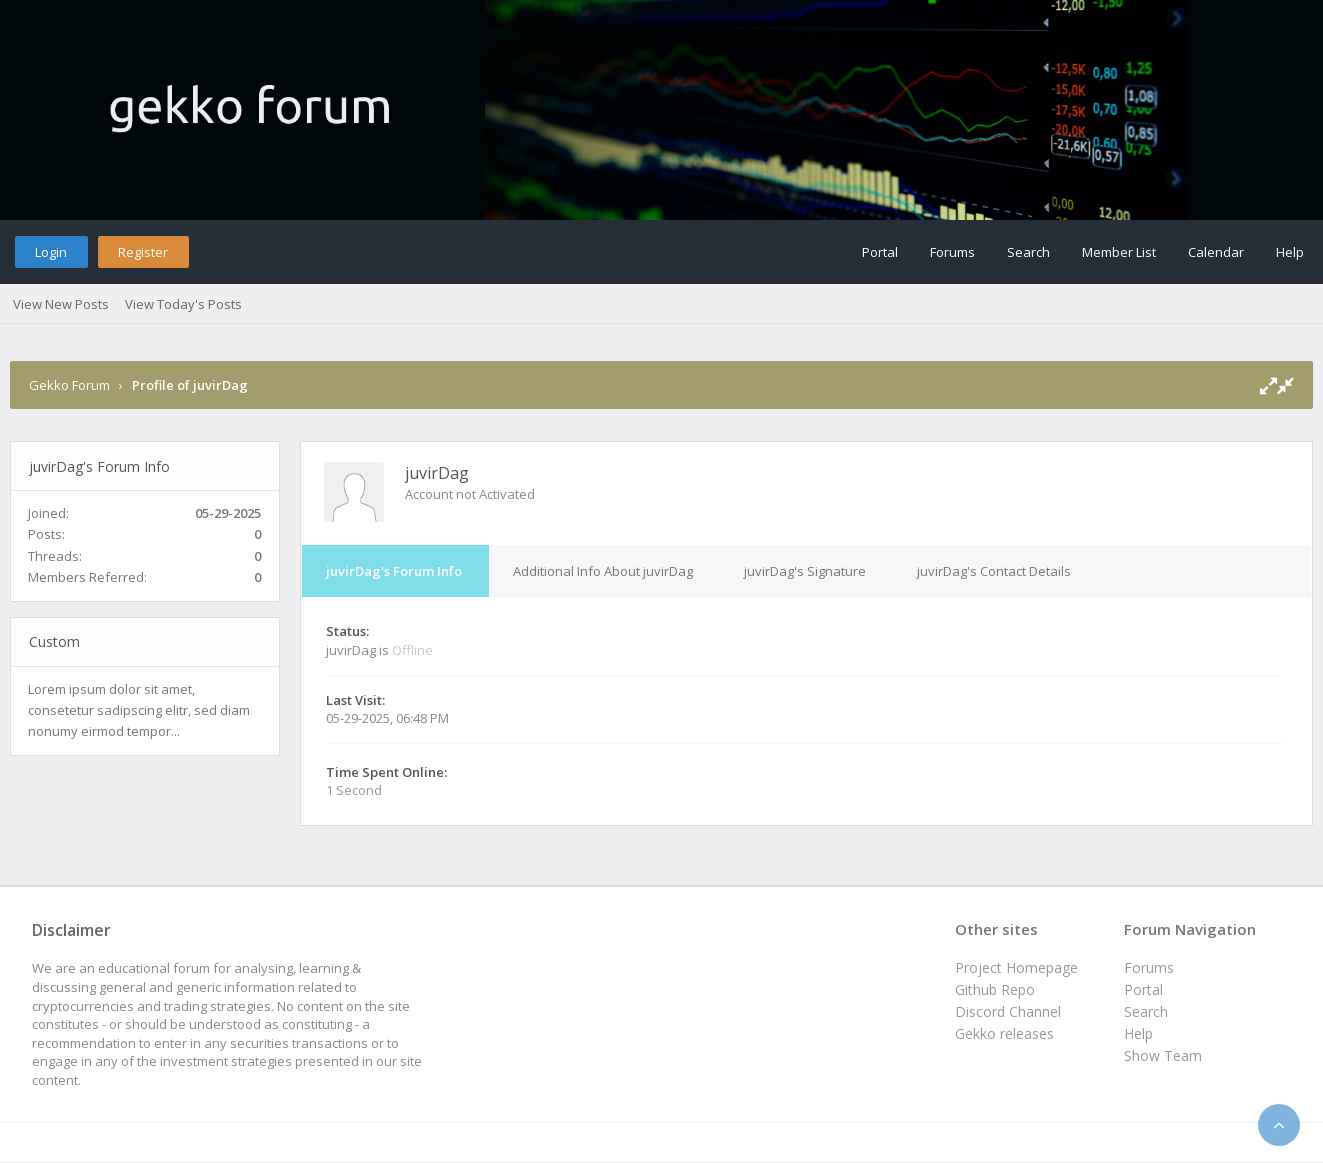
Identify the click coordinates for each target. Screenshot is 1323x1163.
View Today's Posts (183, 304)
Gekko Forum (69, 385)
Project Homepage (1016, 967)
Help (1290, 252)
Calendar (1216, 252)
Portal (880, 252)
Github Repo (995, 989)
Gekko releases (1004, 1033)
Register (143, 252)
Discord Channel (1008, 1011)
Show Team (1163, 1055)
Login (51, 252)
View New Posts (61, 304)
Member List (1119, 252)
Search (1028, 252)
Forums (952, 252)
